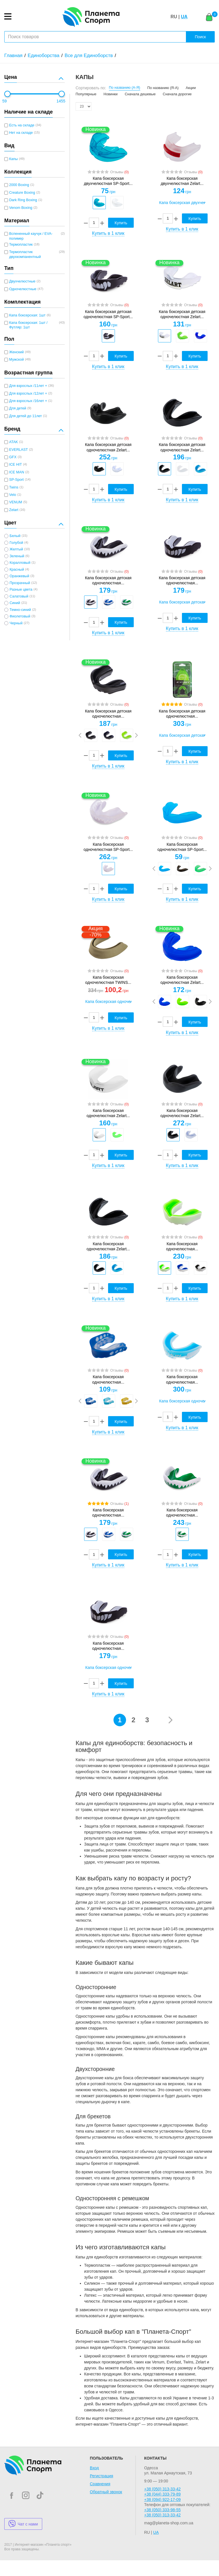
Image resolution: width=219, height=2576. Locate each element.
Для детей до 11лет (25, 416)
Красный (16, 570)
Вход (94, 2468)
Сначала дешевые (140, 94)
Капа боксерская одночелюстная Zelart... (182, 980)
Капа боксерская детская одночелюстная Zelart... (182, 314)
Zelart (13, 510)
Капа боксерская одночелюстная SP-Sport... (108, 847)
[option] (99, 202)
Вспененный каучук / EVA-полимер (30, 236)
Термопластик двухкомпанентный (25, 254)
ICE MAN (16, 472)
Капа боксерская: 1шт (27, 315)
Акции (191, 88)
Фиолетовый (19, 616)
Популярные (86, 94)
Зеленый (16, 556)
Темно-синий (20, 610)
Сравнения (100, 2484)
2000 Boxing (19, 185)
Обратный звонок (106, 2492)
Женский (16, 352)
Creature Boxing (22, 193)
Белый (14, 536)
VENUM (15, 502)
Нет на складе (21, 133)
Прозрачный (19, 583)
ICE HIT (15, 465)
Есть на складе (22, 125)
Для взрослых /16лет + (28, 401)
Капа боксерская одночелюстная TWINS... (108, 980)
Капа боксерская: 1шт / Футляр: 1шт (28, 325)
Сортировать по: (91, 88)
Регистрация (101, 2476)
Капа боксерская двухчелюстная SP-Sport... (108, 181)
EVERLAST (18, 450)
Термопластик (21, 245)
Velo (12, 495)
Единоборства (43, 55)
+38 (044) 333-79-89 (162, 2494)
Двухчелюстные (22, 281)
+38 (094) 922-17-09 (162, 2499)
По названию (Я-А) (163, 88)
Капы (13, 159)
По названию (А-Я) (124, 88)
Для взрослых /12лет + (28, 393)
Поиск (200, 37)
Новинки (110, 94)
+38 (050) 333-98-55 (162, 2510)
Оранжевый (19, 576)
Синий (14, 603)
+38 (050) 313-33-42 (162, 2489)
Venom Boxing (20, 208)
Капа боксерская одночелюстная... (182, 1246)
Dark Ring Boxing (23, 200)
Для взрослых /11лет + (28, 386)
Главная (13, 55)
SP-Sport (16, 480)
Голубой (16, 543)
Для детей (17, 408)
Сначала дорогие (177, 94)
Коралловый (19, 563)
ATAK (13, 442)
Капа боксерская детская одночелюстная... (108, 580)
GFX (13, 457)
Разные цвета (20, 589)
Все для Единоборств (88, 55)
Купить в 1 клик (108, 233)
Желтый (16, 549)
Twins (13, 487)
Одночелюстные (22, 289)
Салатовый (18, 596)
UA (184, 16)
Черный (15, 623)
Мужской (16, 360)
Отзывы (119, 172)
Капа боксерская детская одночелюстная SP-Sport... (108, 314)
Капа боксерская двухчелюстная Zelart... (182, 181)
